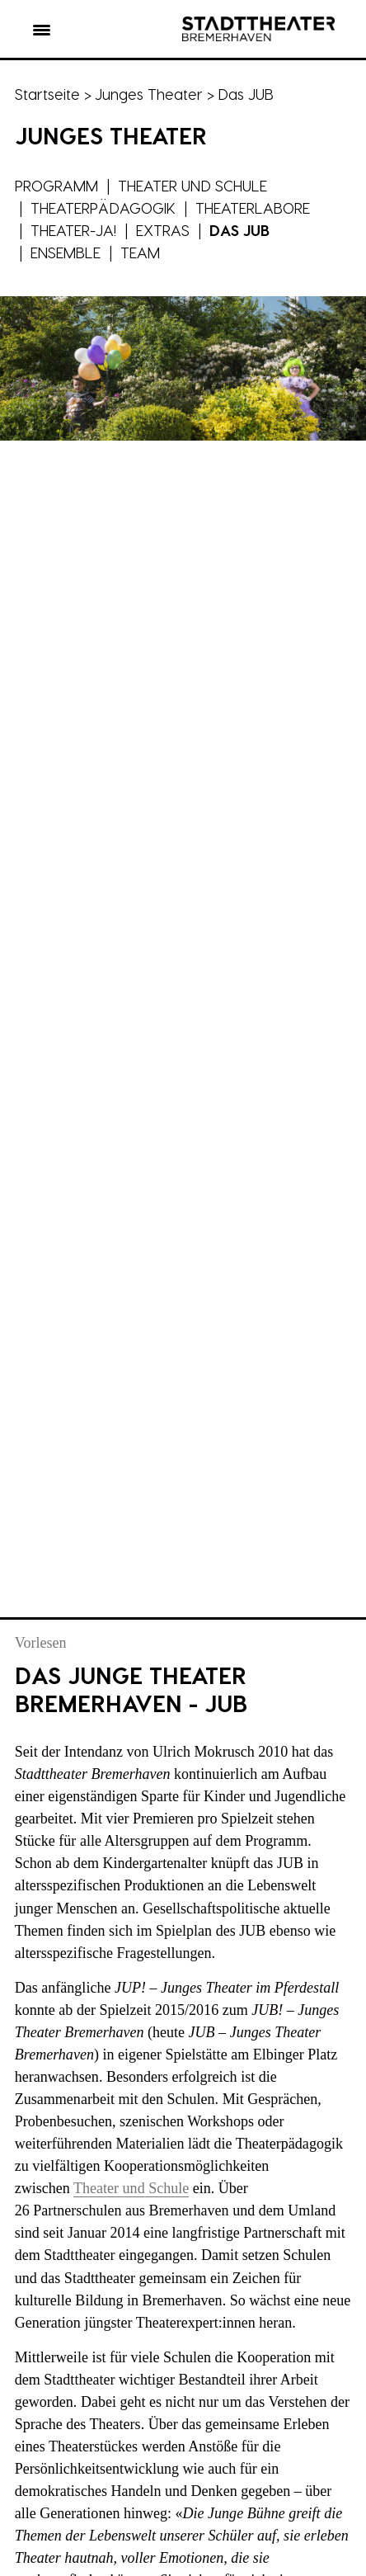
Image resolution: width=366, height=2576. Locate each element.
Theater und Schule (192, 185)
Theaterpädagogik (103, 207)
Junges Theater (149, 93)
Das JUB (239, 229)
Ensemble (65, 252)
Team (140, 252)
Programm (56, 185)
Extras (163, 229)
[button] (41, 33)
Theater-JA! (73, 229)
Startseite (47, 93)
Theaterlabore (252, 207)
